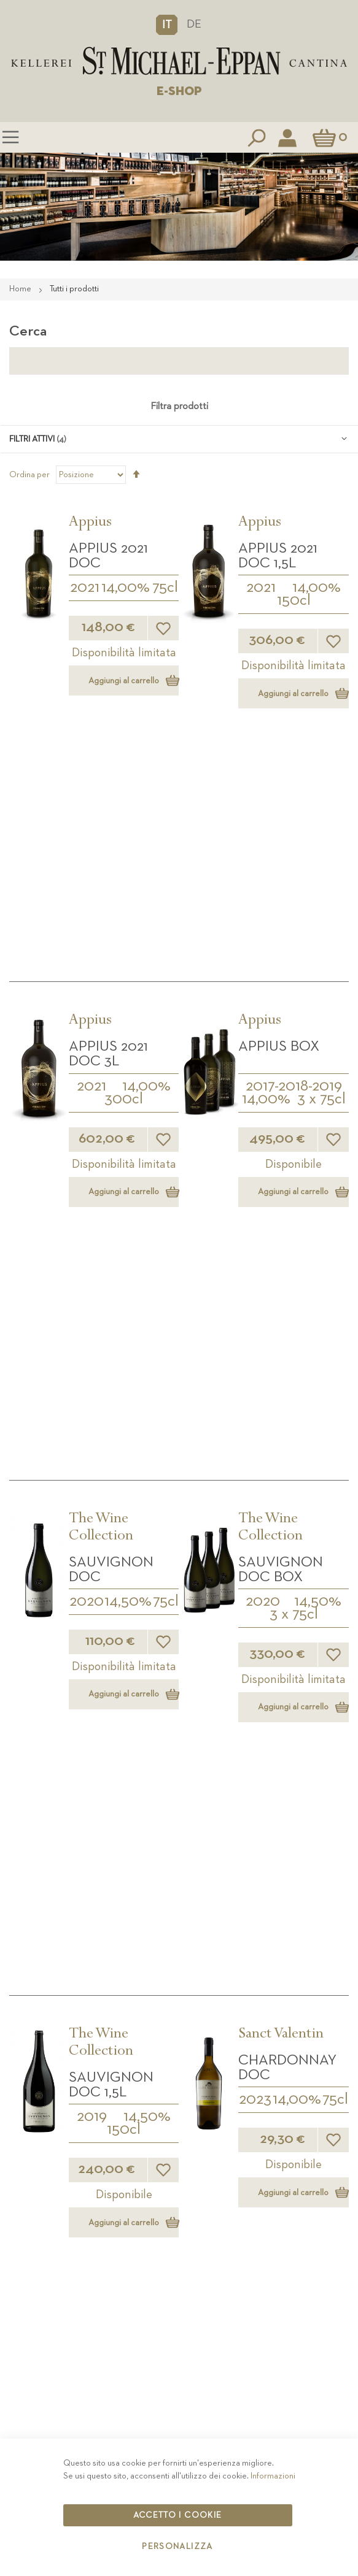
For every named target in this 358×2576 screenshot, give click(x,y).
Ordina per (29, 474)
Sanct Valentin (281, 1289)
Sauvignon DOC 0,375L (111, 1838)
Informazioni (273, 2476)
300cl (123, 851)
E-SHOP (179, 91)
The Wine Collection (101, 1031)
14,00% (125, 588)
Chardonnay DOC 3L (287, 1589)
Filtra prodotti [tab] (179, 407)
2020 (86, 1105)
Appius (90, 523)
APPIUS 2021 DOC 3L (108, 805)
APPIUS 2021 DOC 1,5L (277, 555)
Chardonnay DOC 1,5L (118, 1589)
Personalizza (177, 2546)
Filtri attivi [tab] (32, 439)
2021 (84, 588)
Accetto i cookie (177, 2515)
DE (194, 24)
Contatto (179, 2418)
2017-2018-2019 (294, 838)
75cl (165, 588)
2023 (255, 1354)
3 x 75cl (321, 851)
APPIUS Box (278, 798)
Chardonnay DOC (287, 1322)
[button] (166, 24)
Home (21, 289)
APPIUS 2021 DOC (108, 555)
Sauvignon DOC (111, 1072)
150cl (294, 600)
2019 (92, 1371)
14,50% (128, 1105)
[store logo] (179, 61)
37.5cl (124, 1884)
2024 (92, 1871)
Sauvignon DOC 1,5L (111, 1339)
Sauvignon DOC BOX (280, 1072)
